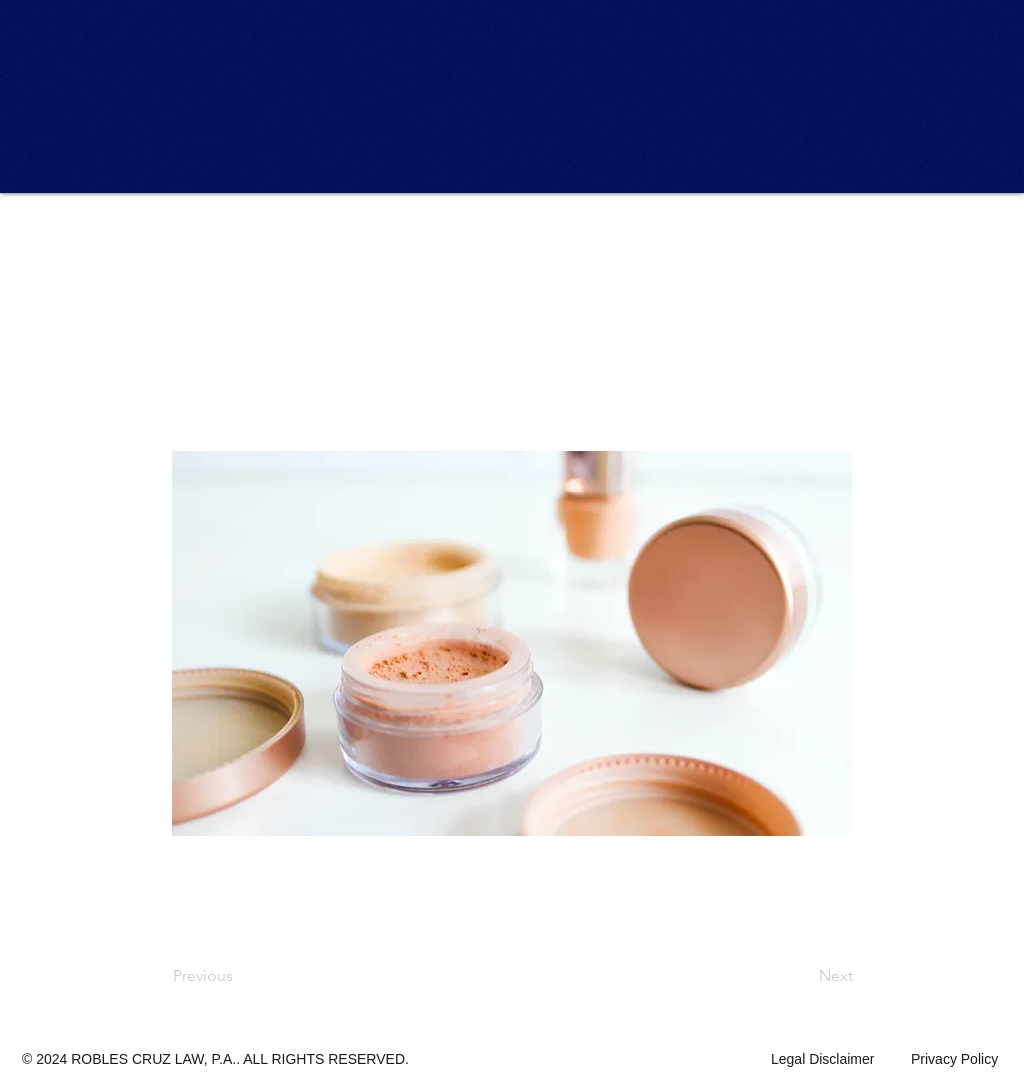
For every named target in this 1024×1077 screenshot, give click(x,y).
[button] (239, 243)
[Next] (803, 976)
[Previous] (239, 976)
